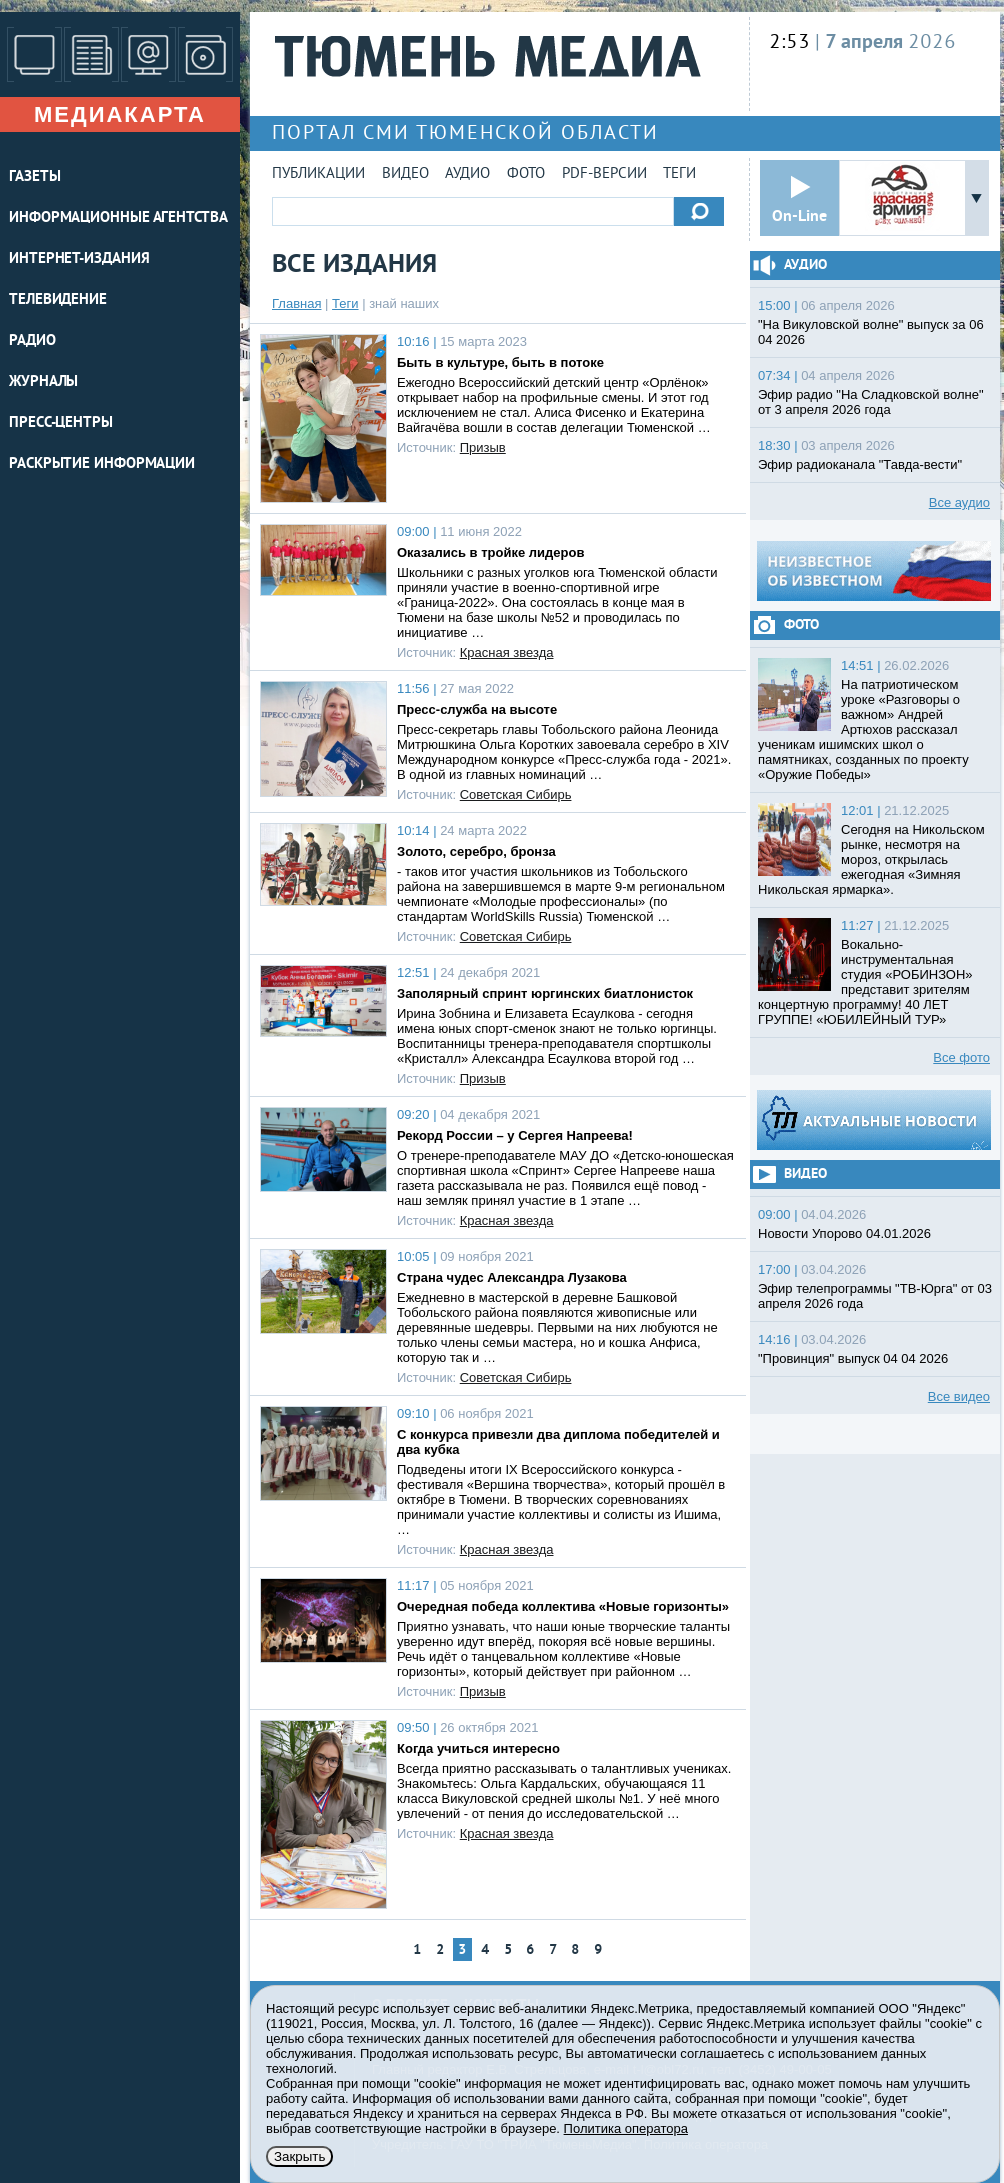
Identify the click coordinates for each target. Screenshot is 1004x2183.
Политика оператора (626, 2128)
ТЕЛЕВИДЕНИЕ (58, 300)
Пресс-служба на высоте (477, 709)
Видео (405, 174)
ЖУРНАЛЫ (43, 382)
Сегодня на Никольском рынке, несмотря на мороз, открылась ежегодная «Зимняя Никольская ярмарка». (871, 859)
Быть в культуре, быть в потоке (500, 362)
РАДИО (32, 341)
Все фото (961, 1057)
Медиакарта (120, 114)
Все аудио (959, 502)
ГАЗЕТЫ (34, 177)
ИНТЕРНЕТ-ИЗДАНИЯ (79, 259)
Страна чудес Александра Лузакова (512, 1277)
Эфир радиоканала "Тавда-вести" (860, 464)
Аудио (467, 174)
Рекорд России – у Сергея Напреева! (515, 1135)
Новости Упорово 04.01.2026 (844, 1233)
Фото (526, 174)
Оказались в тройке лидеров (490, 552)
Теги (679, 174)
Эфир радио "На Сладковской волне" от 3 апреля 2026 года (871, 402)
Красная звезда (507, 652)
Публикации (318, 174)
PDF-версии (604, 174)
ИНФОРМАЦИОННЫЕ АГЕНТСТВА (118, 218)
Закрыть (299, 2156)
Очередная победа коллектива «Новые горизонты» (563, 1606)
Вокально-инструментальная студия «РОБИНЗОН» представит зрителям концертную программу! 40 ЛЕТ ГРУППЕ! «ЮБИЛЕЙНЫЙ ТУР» (865, 982)
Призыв (483, 447)
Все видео (959, 1396)
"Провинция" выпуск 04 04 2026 (853, 1358)
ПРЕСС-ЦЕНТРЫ (61, 423)
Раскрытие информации (102, 464)
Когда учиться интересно (478, 1748)
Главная (296, 303)
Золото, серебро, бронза (476, 851)
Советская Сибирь (516, 794)
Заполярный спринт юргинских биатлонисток (545, 993)
